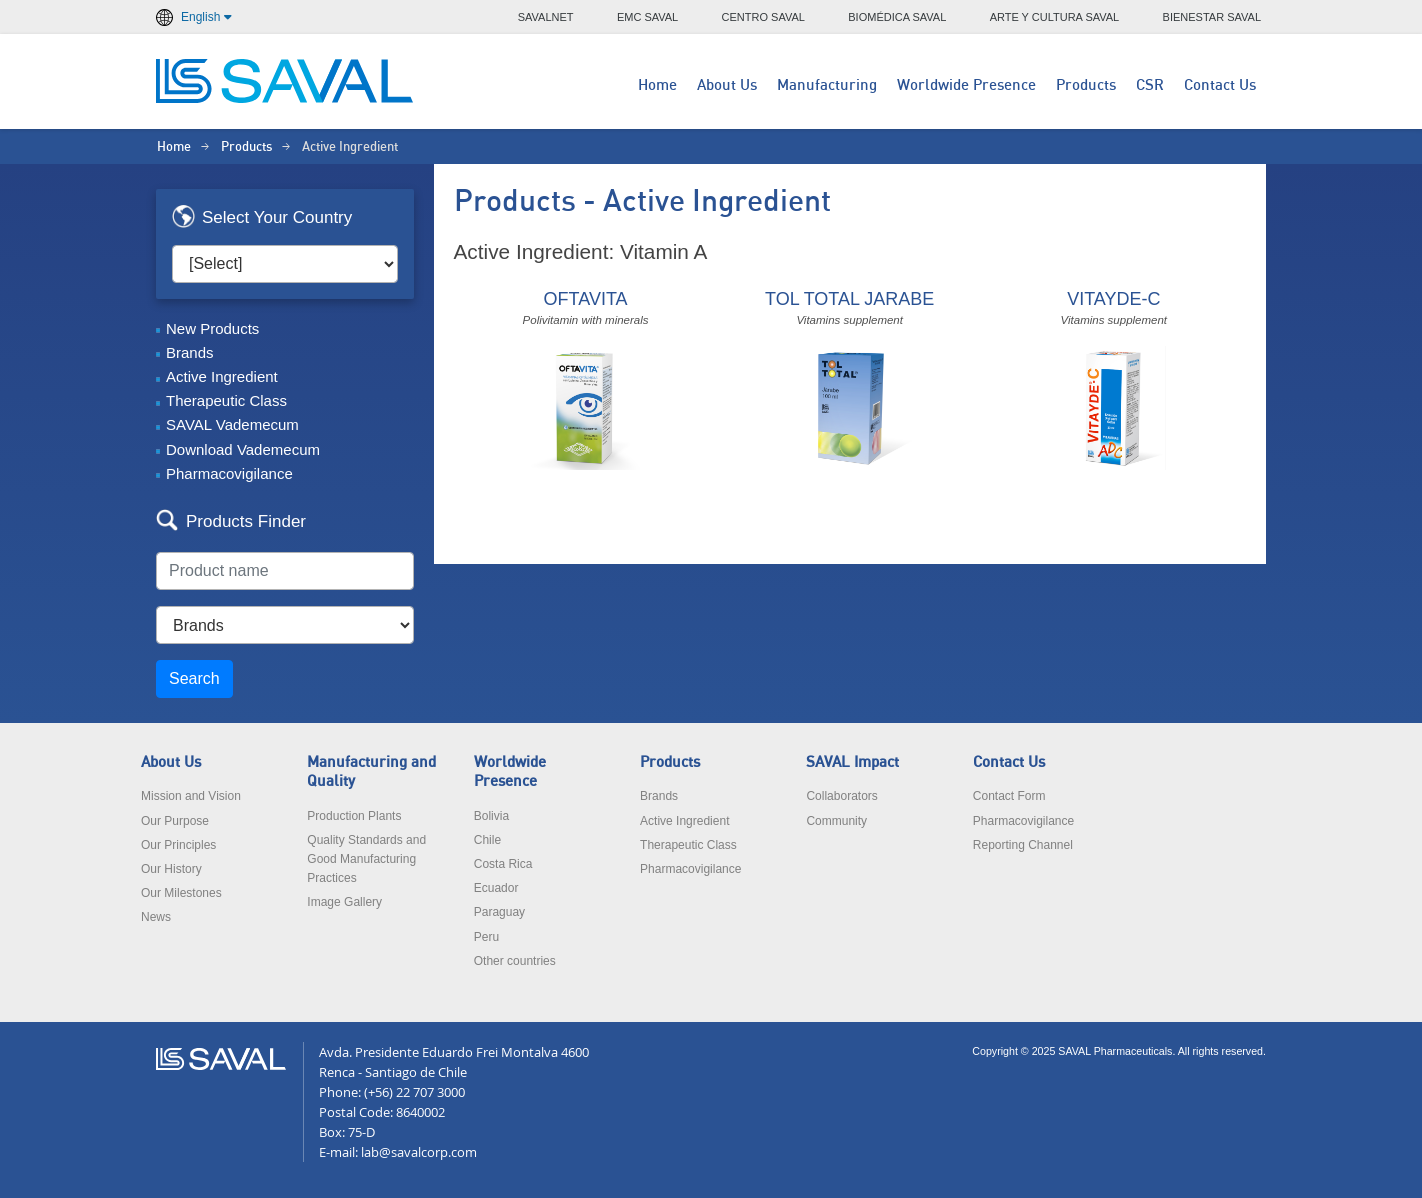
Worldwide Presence (966, 85)
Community (836, 821)
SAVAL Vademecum (232, 424)
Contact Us (1220, 85)
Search (194, 678)
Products (1086, 85)
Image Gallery (344, 902)
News (156, 917)
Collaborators (841, 796)
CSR (1150, 85)
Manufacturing (827, 85)
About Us (727, 85)
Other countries (515, 961)
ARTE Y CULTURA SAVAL (1055, 17)
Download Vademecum (243, 449)
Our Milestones (181, 893)
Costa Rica (503, 864)
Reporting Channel (1023, 845)
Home (657, 85)
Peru (486, 937)
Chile (487, 840)
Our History (171, 869)
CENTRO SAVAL (763, 17)
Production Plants (354, 816)
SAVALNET (546, 17)
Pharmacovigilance (229, 473)
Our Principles (178, 845)
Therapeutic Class (226, 400)
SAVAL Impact (852, 762)
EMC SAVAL (647, 17)
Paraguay (499, 912)
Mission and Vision (191, 796)
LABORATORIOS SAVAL (286, 81)
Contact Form (1009, 796)
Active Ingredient (222, 376)
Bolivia (491, 816)
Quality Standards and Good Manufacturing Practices (366, 859)
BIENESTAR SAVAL (1212, 17)
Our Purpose (175, 821)
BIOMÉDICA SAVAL (897, 17)
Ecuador (496, 888)
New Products (212, 328)
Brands (190, 352)
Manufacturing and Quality (371, 772)
